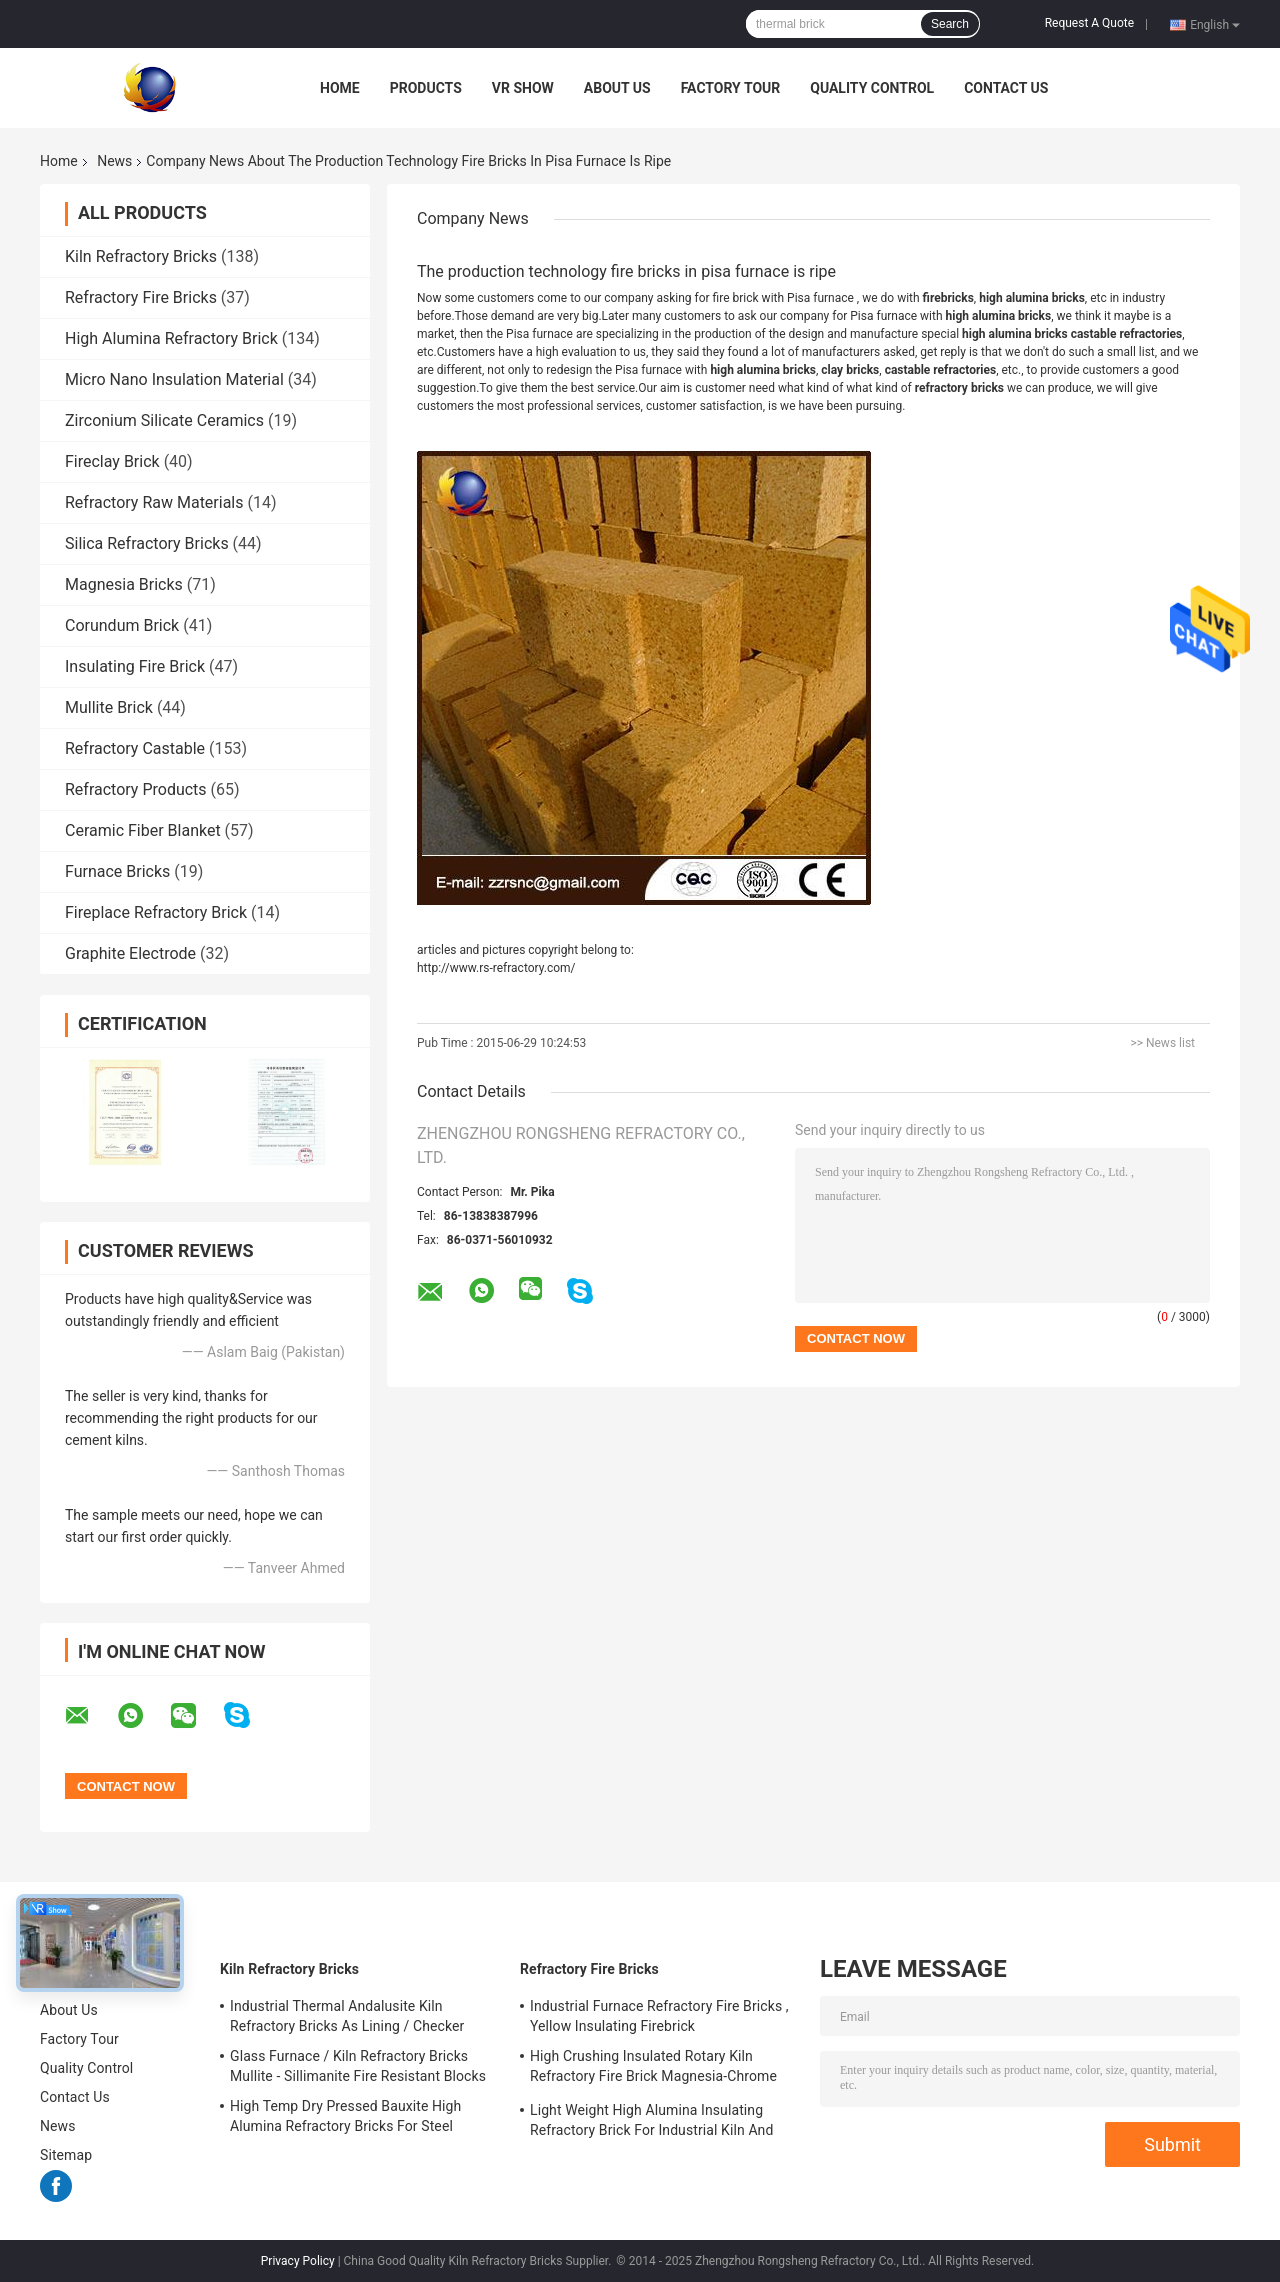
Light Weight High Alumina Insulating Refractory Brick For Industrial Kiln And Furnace (651, 2123)
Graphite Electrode (130, 953)
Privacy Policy (298, 2261)
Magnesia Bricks (124, 584)
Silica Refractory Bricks (147, 543)
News (114, 161)
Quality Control (872, 88)
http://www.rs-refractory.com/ (496, 968)
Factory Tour (731, 88)
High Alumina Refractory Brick (171, 338)
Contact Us (1006, 88)
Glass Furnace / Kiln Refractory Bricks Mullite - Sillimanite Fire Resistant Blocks (358, 2066)
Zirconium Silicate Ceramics (164, 420)
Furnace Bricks (117, 871)
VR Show (523, 88)
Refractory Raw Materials (154, 502)
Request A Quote (1089, 23)
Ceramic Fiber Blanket (143, 830)
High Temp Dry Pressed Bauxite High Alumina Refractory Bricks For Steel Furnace (345, 2119)
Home (340, 88)
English (1215, 24)
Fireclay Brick (112, 461)
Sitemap (66, 2155)
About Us (617, 88)
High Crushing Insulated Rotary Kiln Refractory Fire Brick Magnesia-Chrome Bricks (653, 2069)
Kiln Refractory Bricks (141, 256)
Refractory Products (136, 789)
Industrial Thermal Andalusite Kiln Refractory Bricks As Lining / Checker (347, 2016)
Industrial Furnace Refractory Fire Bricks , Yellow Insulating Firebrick (659, 2016)
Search (950, 24)
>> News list (1162, 1043)
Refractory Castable (135, 748)
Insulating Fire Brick (135, 666)
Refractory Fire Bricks (141, 297)
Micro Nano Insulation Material (174, 379)
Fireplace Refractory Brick (156, 912)
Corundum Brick (122, 625)
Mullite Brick (109, 707)
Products (426, 88)
